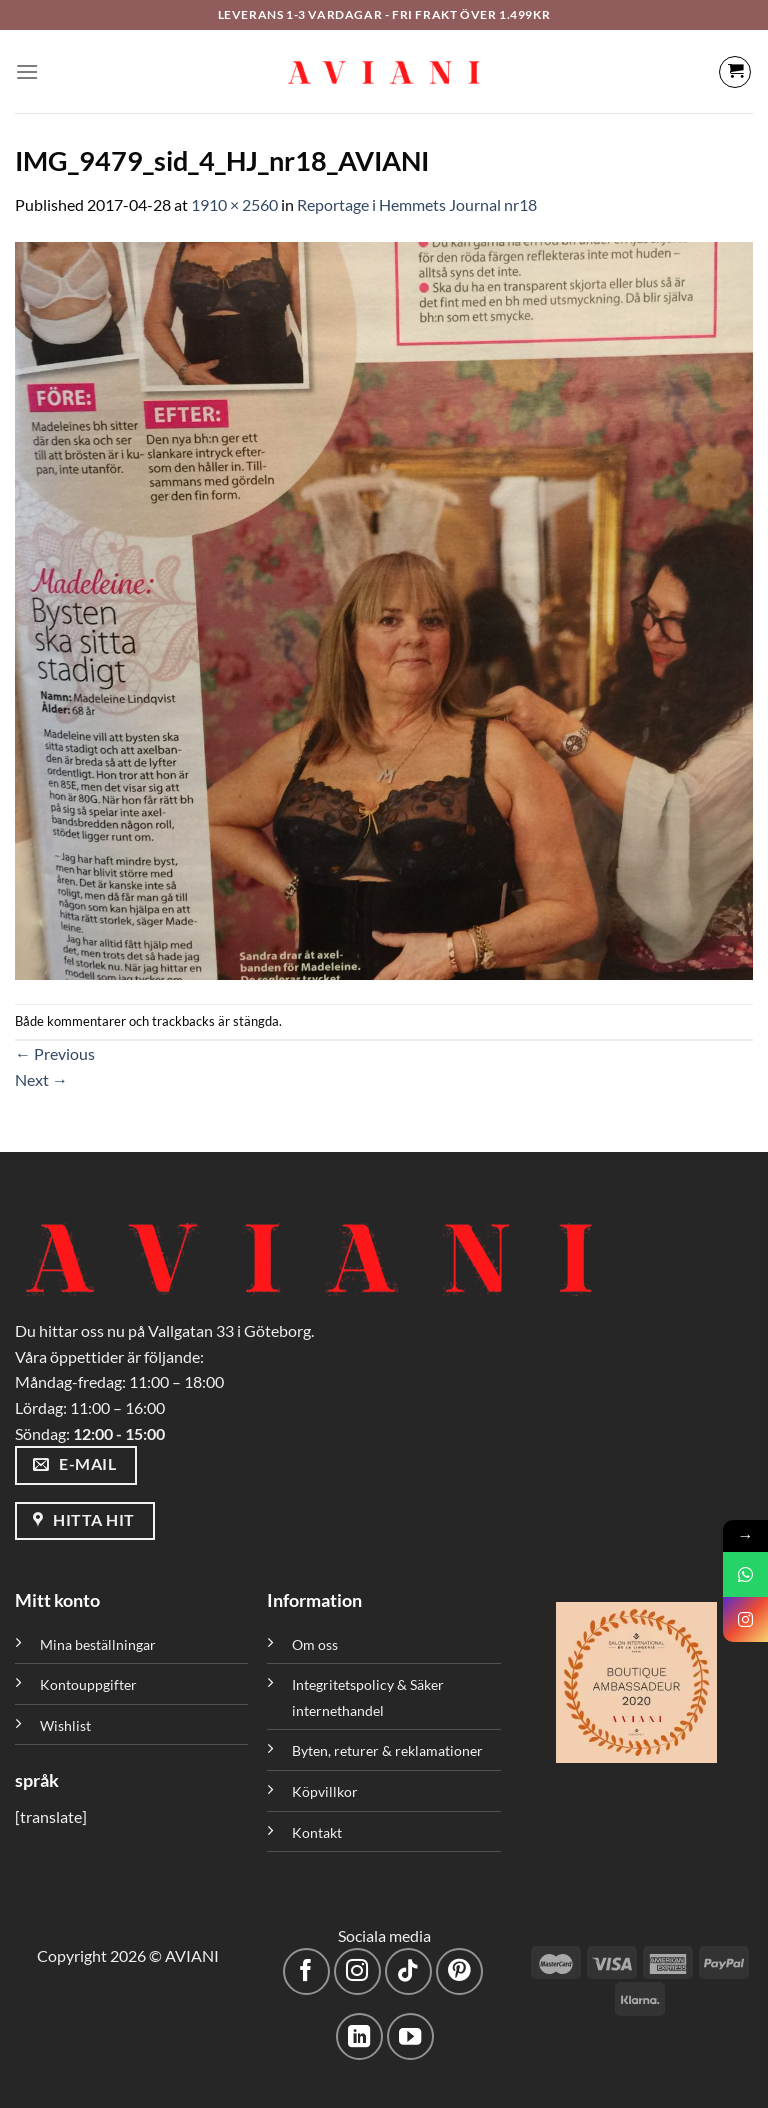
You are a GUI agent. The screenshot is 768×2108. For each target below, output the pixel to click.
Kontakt (317, 1832)
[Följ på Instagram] (357, 1971)
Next (41, 1079)
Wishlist (65, 1725)
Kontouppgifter (88, 1684)
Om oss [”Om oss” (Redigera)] (315, 1644)
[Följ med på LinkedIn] (359, 2036)
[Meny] (27, 71)
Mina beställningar (99, 1644)
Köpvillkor (325, 1791)
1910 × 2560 (234, 204)
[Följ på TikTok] (408, 1971)
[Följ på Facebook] (306, 1971)
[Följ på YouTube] (410, 2036)
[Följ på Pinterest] (459, 1971)
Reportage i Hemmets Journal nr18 (417, 204)
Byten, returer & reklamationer (387, 1750)
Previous (55, 1053)
